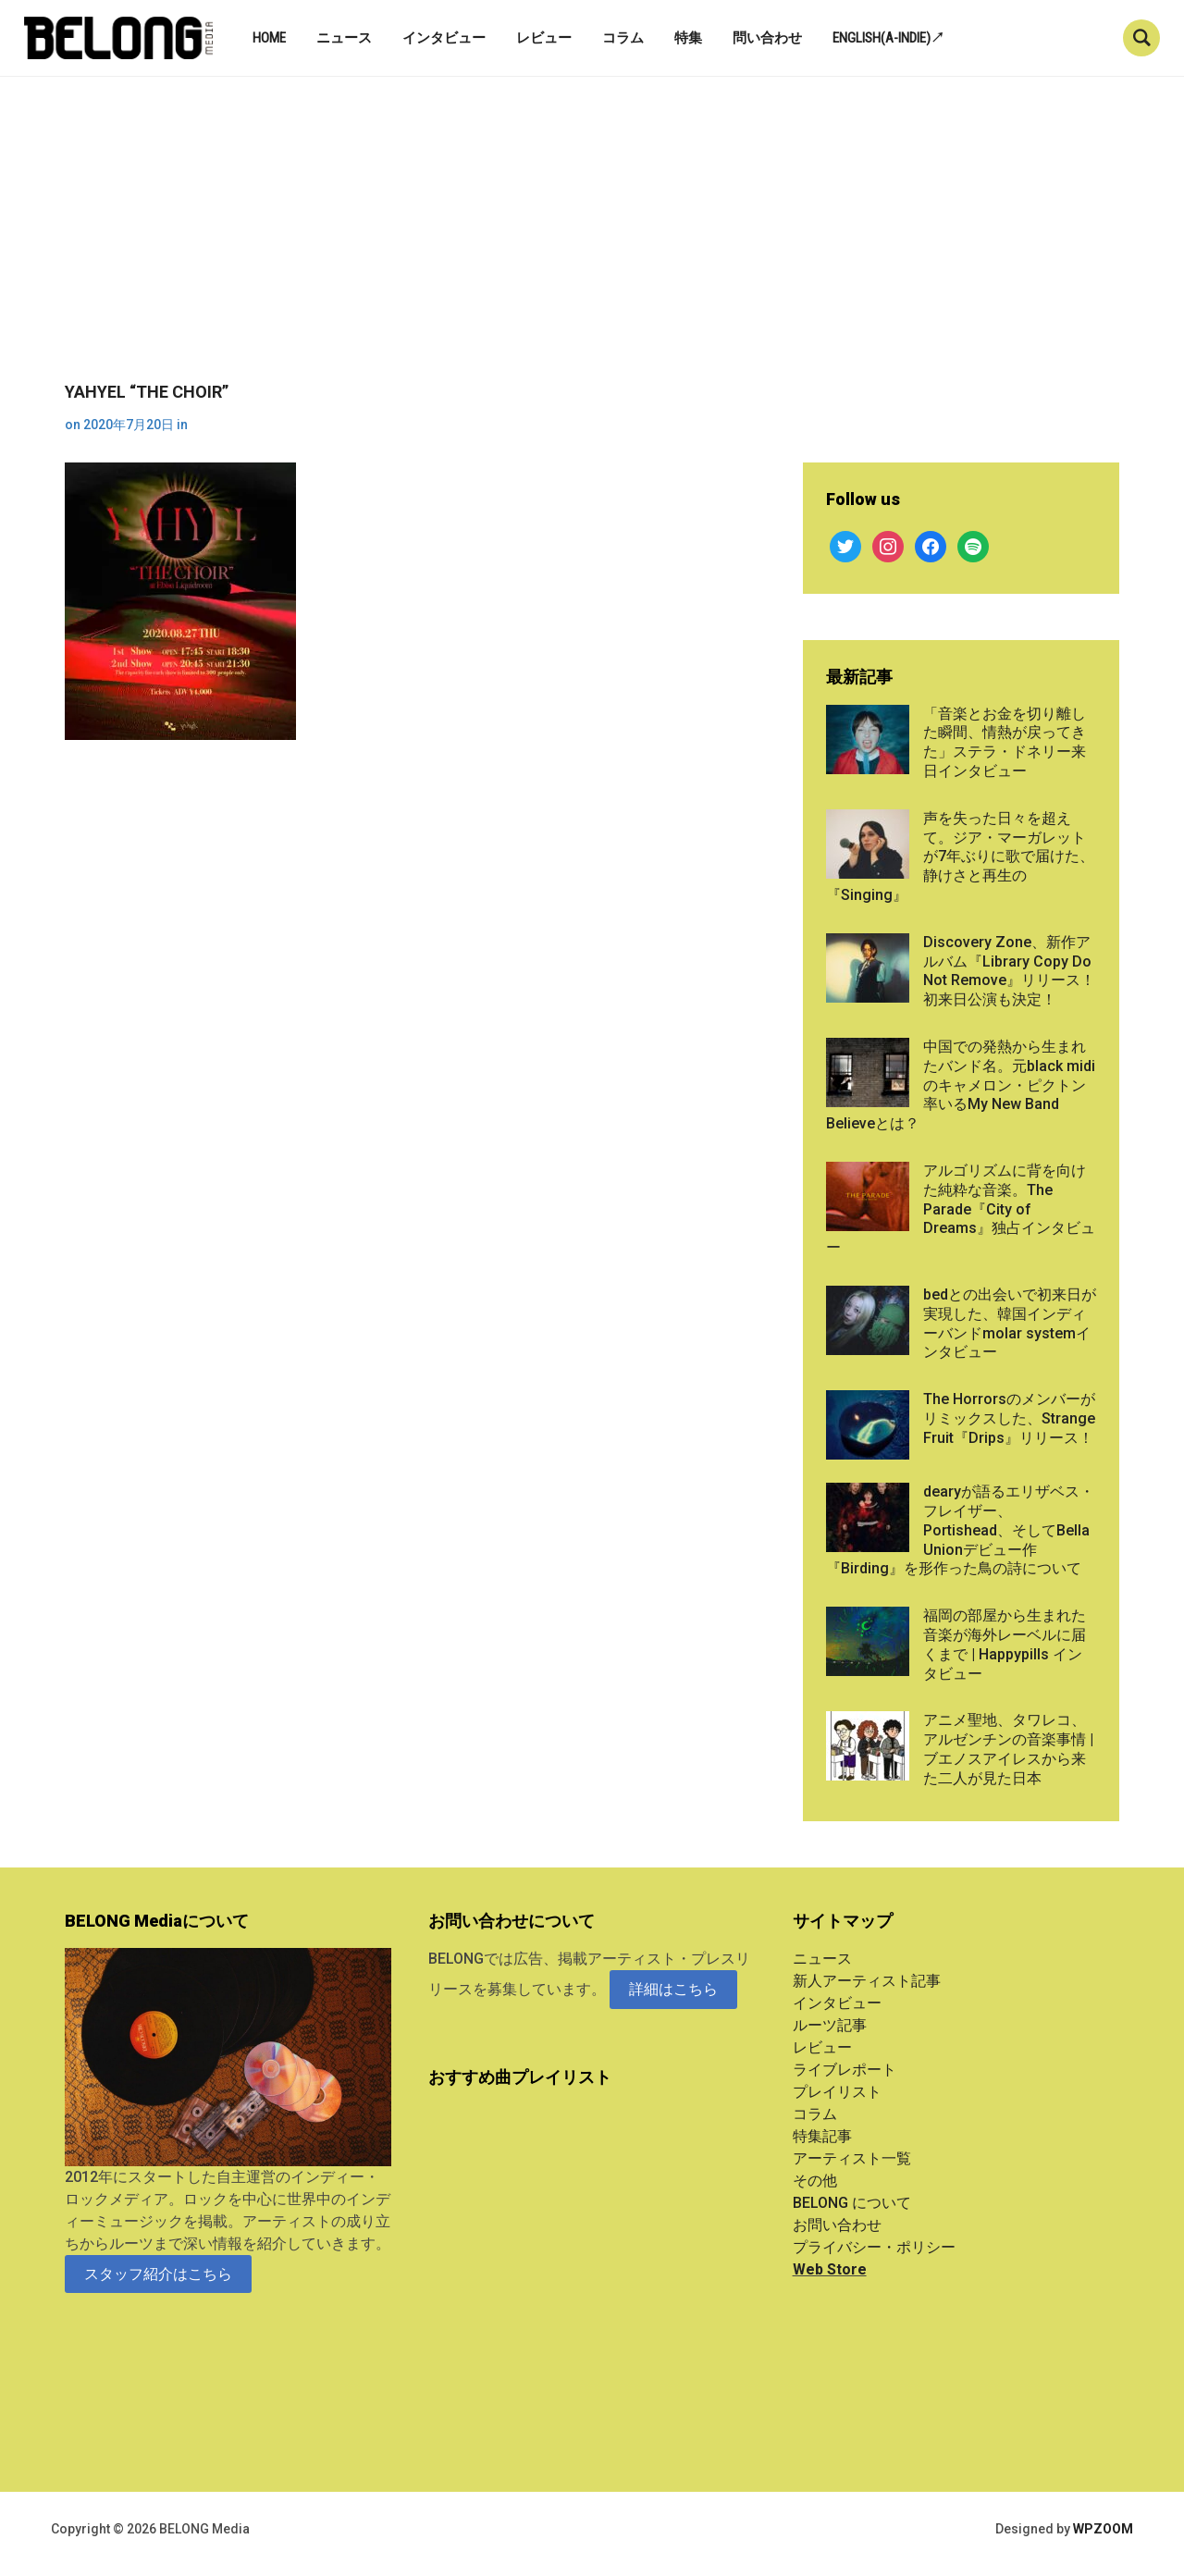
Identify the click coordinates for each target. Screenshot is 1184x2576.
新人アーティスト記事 (867, 1981)
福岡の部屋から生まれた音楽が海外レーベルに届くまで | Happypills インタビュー (1004, 1644)
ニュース (344, 38)
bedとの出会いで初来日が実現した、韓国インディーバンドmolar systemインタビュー (1009, 1323)
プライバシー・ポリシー (874, 2247)
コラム (623, 38)
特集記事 (822, 2136)
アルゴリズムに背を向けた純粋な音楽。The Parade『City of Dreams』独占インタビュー (960, 1209)
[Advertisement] (592, 243)
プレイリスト (837, 2092)
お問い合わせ (837, 2225)
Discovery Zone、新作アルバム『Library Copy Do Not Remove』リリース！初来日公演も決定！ (1009, 970)
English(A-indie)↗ (888, 38)
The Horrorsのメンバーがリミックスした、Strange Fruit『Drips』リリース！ (1009, 1418)
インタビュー (444, 38)
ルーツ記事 (830, 2025)
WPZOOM (1103, 2528)
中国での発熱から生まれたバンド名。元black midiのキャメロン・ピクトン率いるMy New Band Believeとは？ (960, 1085)
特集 (688, 38)
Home (269, 38)
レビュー (544, 38)
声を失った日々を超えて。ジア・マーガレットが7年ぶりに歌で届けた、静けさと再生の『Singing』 (960, 856)
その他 (815, 2180)
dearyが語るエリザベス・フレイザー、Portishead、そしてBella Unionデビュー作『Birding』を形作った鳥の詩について (960, 1530)
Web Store (830, 2269)
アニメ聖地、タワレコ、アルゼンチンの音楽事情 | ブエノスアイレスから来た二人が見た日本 (1008, 1748)
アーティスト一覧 (852, 2158)
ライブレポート (844, 2069)
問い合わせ (767, 38)
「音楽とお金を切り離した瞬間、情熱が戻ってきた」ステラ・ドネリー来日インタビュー (1004, 742)
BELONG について (852, 2203)
